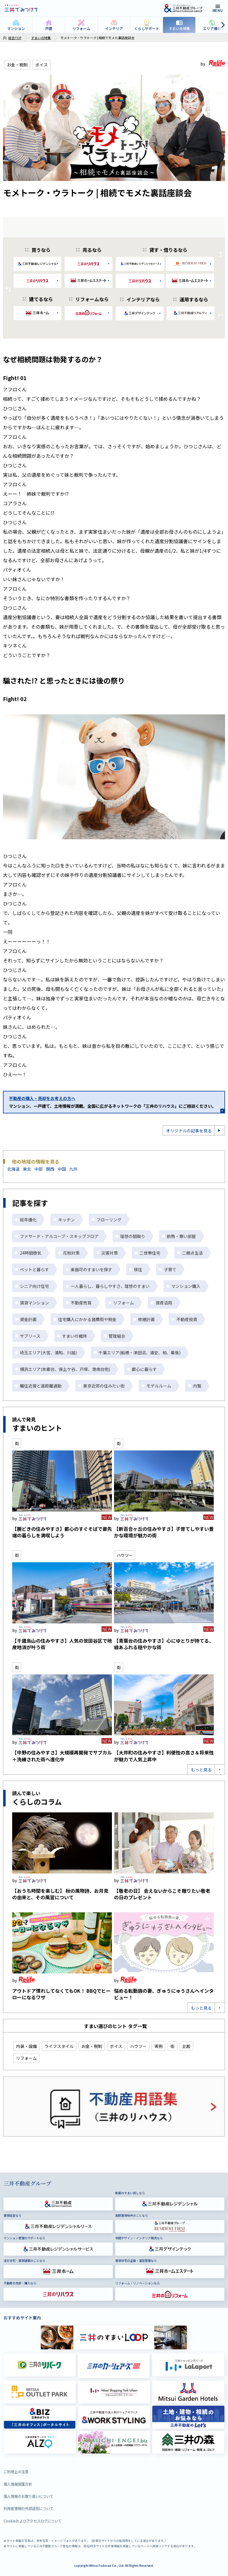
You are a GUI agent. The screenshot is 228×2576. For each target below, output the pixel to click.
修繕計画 (146, 1319)
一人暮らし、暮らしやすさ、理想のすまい (110, 1286)
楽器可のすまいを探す (91, 1269)
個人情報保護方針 (18, 2483)
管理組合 (117, 1336)
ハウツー (124, 1555)
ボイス (41, 65)
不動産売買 (81, 1303)
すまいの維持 (74, 1336)
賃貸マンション (34, 1303)
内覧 (197, 1386)
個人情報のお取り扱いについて (28, 2496)
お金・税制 (17, 65)
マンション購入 (185, 1286)
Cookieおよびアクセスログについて (33, 2520)
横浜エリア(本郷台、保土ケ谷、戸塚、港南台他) (65, 1369)
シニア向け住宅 (34, 1286)
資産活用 (164, 1303)
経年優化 (28, 1220)
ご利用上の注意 (16, 2471)
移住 (138, 1269)
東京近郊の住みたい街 (104, 1386)
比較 (186, 2046)
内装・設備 (26, 2046)
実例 (158, 2046)
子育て (170, 1269)
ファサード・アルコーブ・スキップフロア (59, 1236)
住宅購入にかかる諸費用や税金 (87, 1319)
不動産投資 (186, 1319)
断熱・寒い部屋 (181, 1236)
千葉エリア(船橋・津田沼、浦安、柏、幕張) (139, 1352)
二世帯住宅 (150, 1253)
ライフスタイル (59, 2046)
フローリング (108, 1220)
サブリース (30, 1336)
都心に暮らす (144, 1369)
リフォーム (123, 1303)
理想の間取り (132, 1236)
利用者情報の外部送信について (28, 2508)
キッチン (66, 1220)
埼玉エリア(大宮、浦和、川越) (48, 1352)
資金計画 (28, 1319)
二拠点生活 (192, 1253)
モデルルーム (158, 1386)
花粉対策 (71, 1253)
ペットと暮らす (34, 1269)
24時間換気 (30, 1253)
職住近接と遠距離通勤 (40, 1386)
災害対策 (109, 1253)
